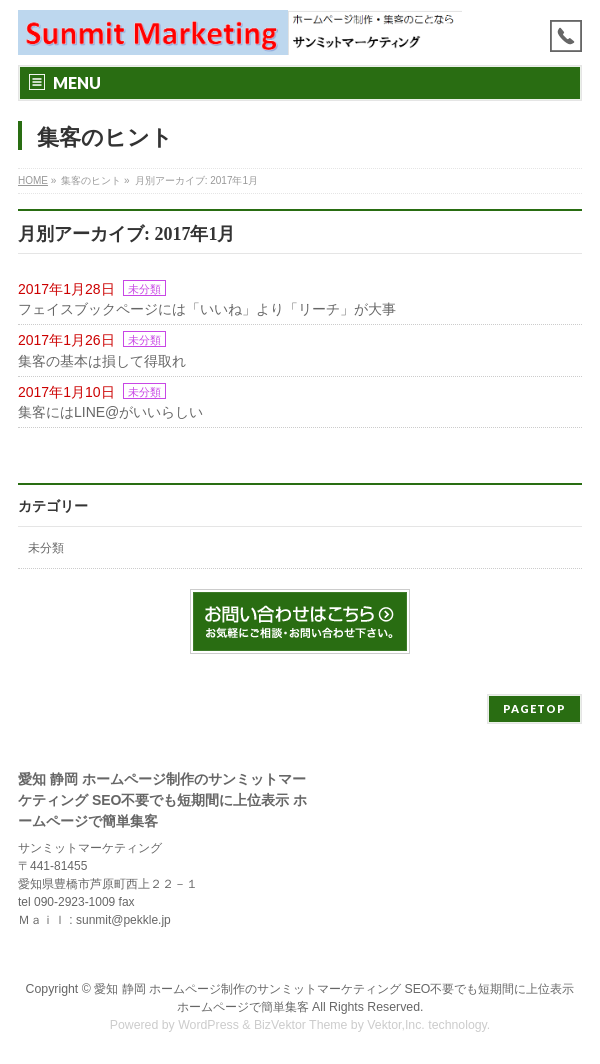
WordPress (208, 1025)
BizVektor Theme (301, 1025)
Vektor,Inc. (396, 1025)
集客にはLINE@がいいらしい (110, 412)
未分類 (144, 289)
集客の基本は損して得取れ (102, 361)
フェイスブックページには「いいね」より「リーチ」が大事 (207, 309)
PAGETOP (534, 708)
